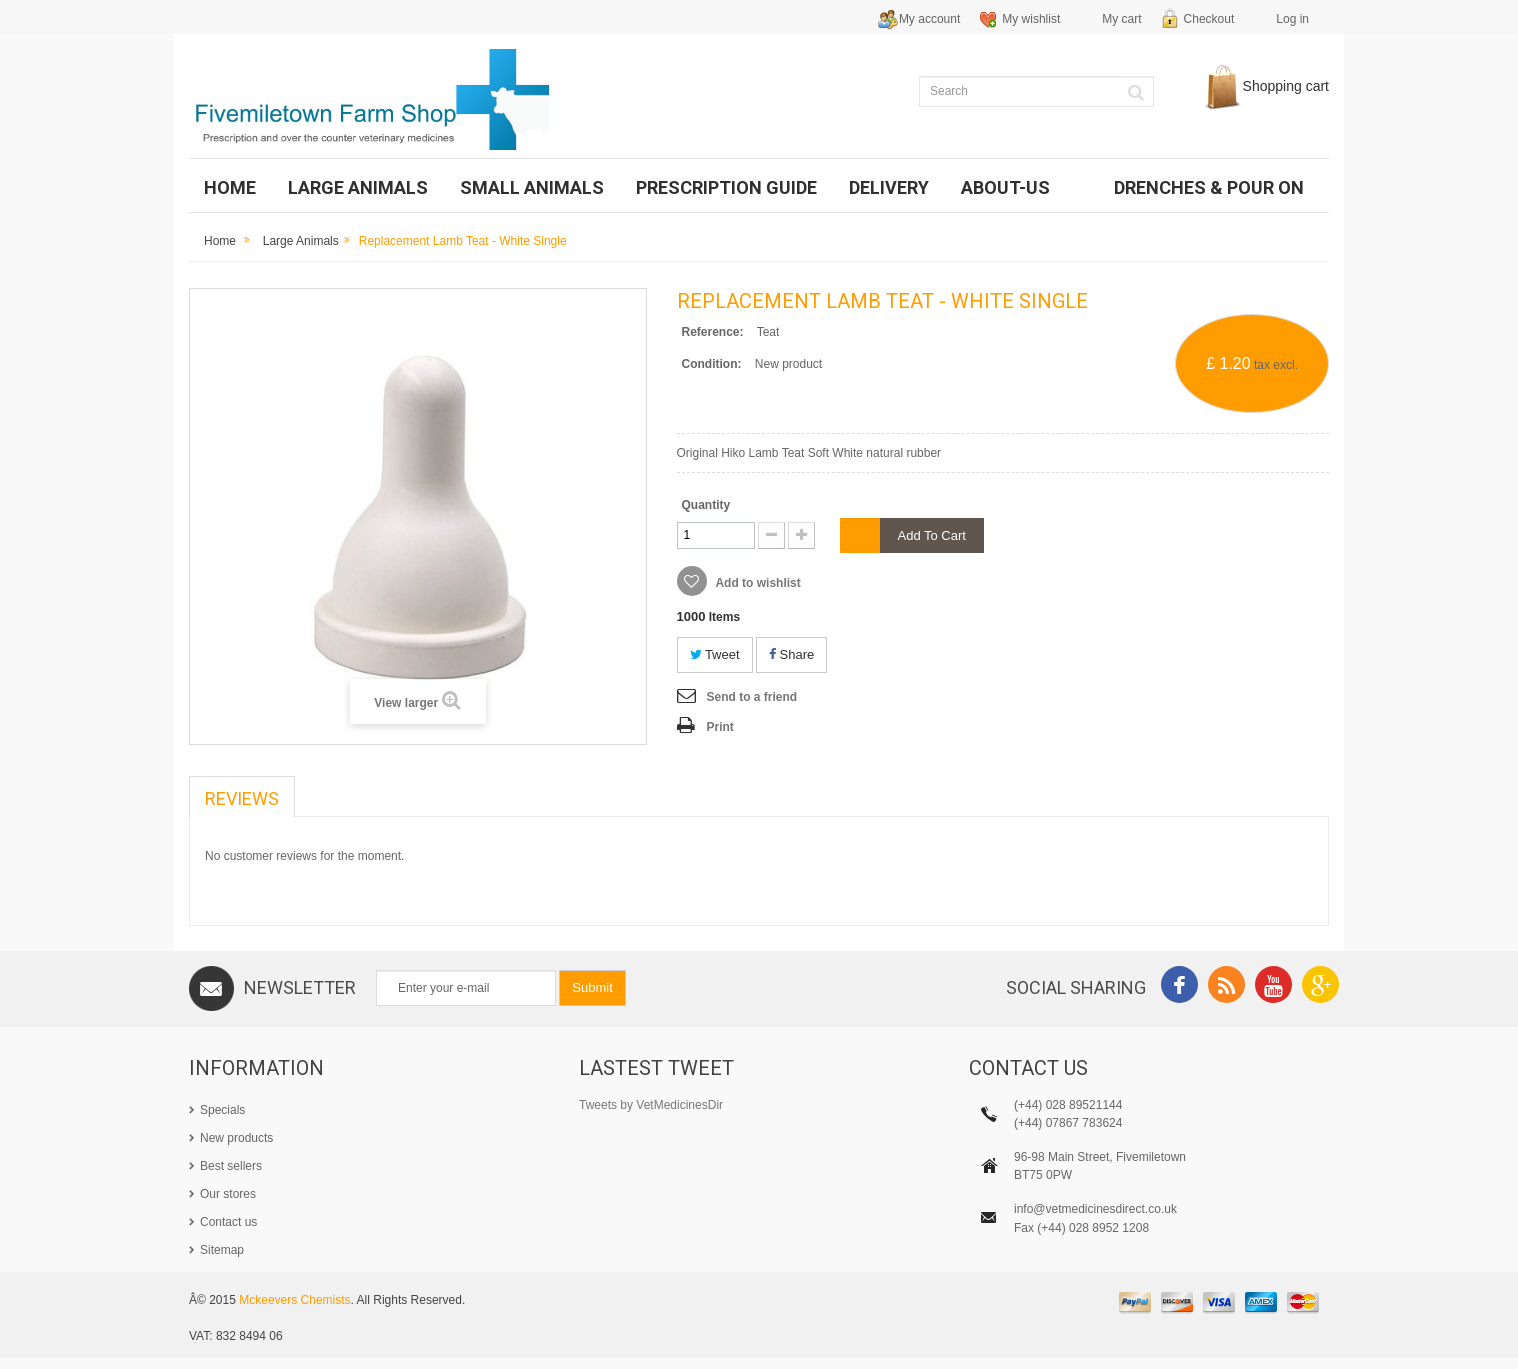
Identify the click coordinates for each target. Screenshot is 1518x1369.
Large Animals (301, 241)
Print (720, 727)
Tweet (715, 654)
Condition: (712, 364)
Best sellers (231, 1166)
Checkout (1209, 19)
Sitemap (222, 1250)
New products (236, 1138)
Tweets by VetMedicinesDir (651, 1105)
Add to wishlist (757, 583)
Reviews (242, 798)
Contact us (228, 1222)
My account (929, 19)
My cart (1121, 19)
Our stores (228, 1194)
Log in (1292, 19)
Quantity (706, 505)
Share (791, 654)
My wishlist (1031, 19)
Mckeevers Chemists (294, 1312)
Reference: (713, 332)
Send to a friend (752, 697)
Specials (222, 1110)
